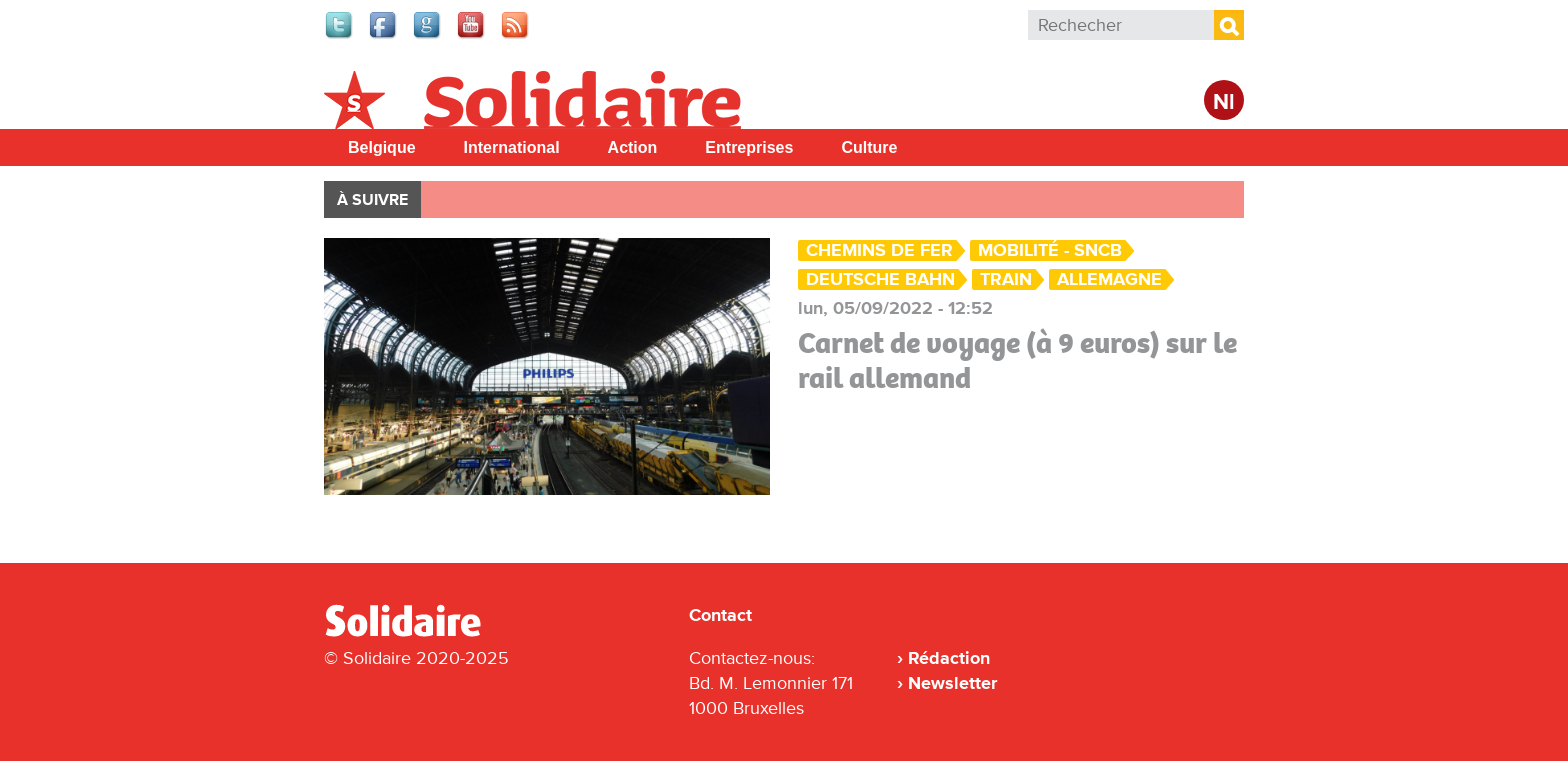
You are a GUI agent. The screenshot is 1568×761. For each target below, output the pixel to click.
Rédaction (949, 658)
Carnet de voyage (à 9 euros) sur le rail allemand (1017, 360)
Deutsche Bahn (880, 279)
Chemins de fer (879, 250)
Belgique (382, 147)
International (512, 147)
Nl (1224, 102)
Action (633, 147)
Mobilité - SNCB (1050, 250)
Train (1006, 279)
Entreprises (749, 147)
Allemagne (1109, 279)
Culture (869, 147)
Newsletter (952, 683)
